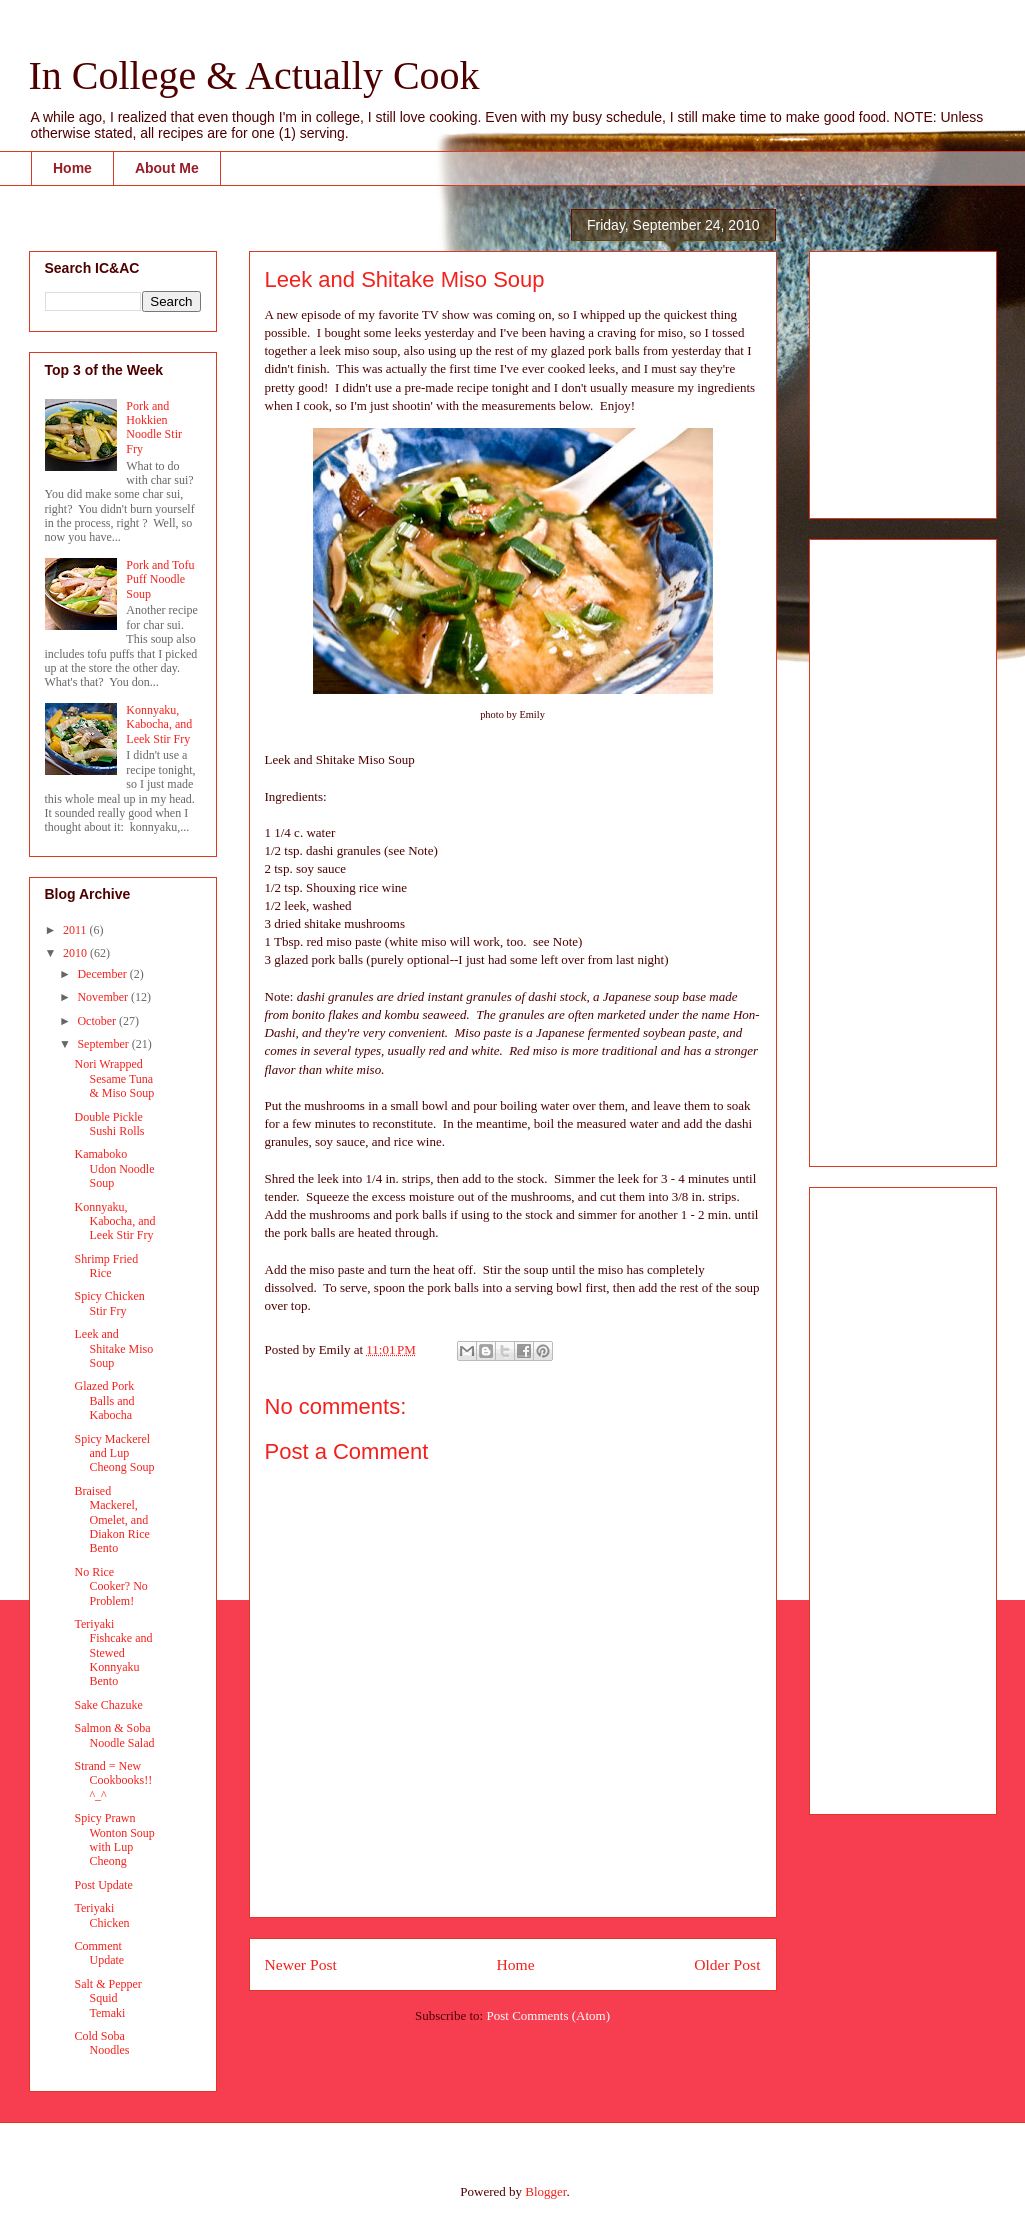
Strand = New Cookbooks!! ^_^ (113, 1780)
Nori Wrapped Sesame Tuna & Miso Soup (114, 1078)
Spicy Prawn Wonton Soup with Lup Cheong (114, 1839)
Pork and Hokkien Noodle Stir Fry (154, 427)
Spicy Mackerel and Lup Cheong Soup (114, 1453)
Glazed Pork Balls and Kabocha (104, 1400)
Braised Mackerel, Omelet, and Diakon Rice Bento (111, 1520)
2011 (76, 930)
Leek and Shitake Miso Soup (113, 1348)
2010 (76, 953)
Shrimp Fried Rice (106, 1266)
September (104, 1044)
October (98, 1021)
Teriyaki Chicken (101, 1915)
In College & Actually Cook (254, 75)
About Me (167, 168)
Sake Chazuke (108, 1705)
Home (72, 168)
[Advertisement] (885, 379)
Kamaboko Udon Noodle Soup (114, 1168)
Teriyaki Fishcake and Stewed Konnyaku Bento (113, 1653)
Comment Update (99, 1953)
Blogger (545, 2191)
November (104, 997)
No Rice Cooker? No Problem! (110, 1586)
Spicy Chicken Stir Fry (109, 1303)
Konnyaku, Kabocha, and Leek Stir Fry (159, 724)
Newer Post (301, 1964)
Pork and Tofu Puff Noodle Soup (160, 579)
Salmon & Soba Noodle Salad (114, 1735)
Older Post (727, 1964)
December (103, 974)
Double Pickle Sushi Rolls (109, 1124)
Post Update (103, 1885)
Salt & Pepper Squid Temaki (107, 1998)
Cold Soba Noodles (101, 2043)
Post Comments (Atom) (548, 2015)
